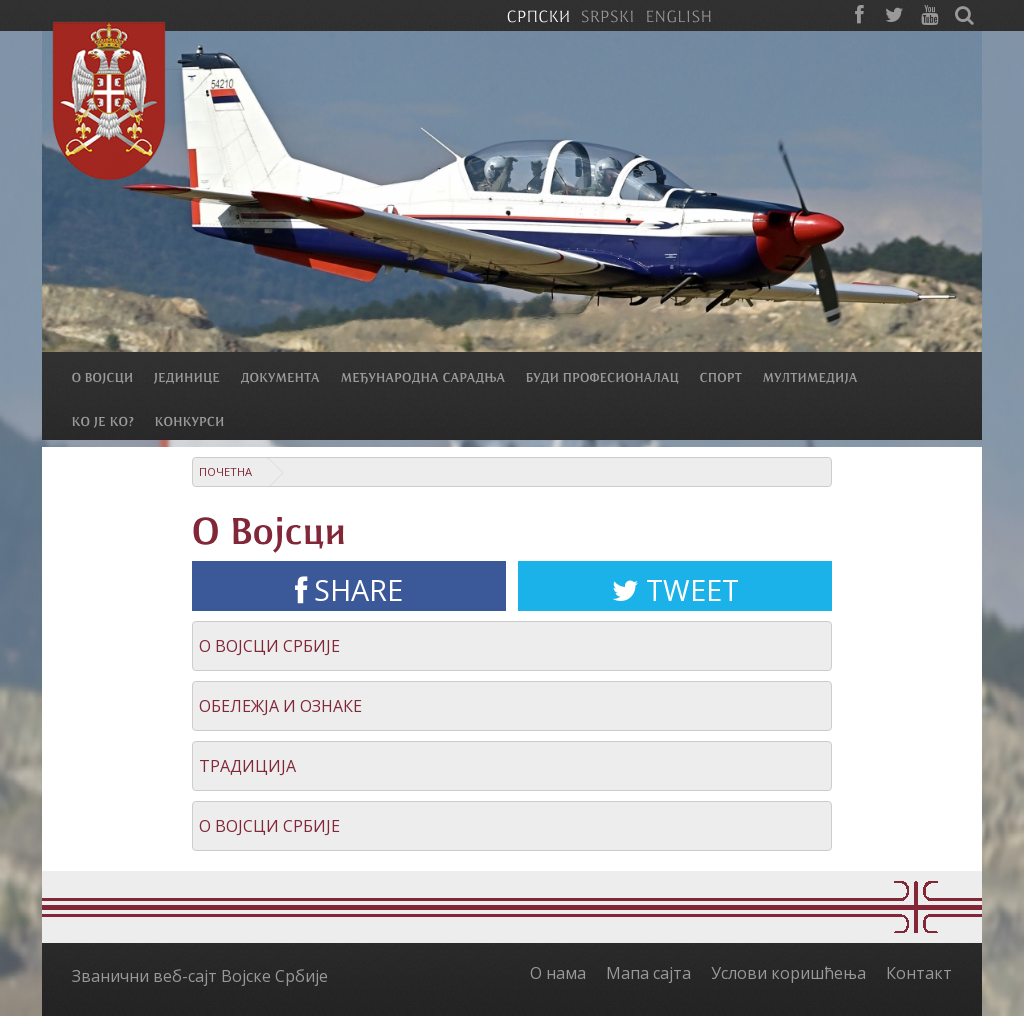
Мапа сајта (648, 973)
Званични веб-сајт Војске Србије (200, 976)
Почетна (225, 471)
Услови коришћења (788, 973)
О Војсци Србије (269, 646)
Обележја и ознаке (280, 706)
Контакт (919, 973)
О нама (558, 973)
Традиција (247, 766)
